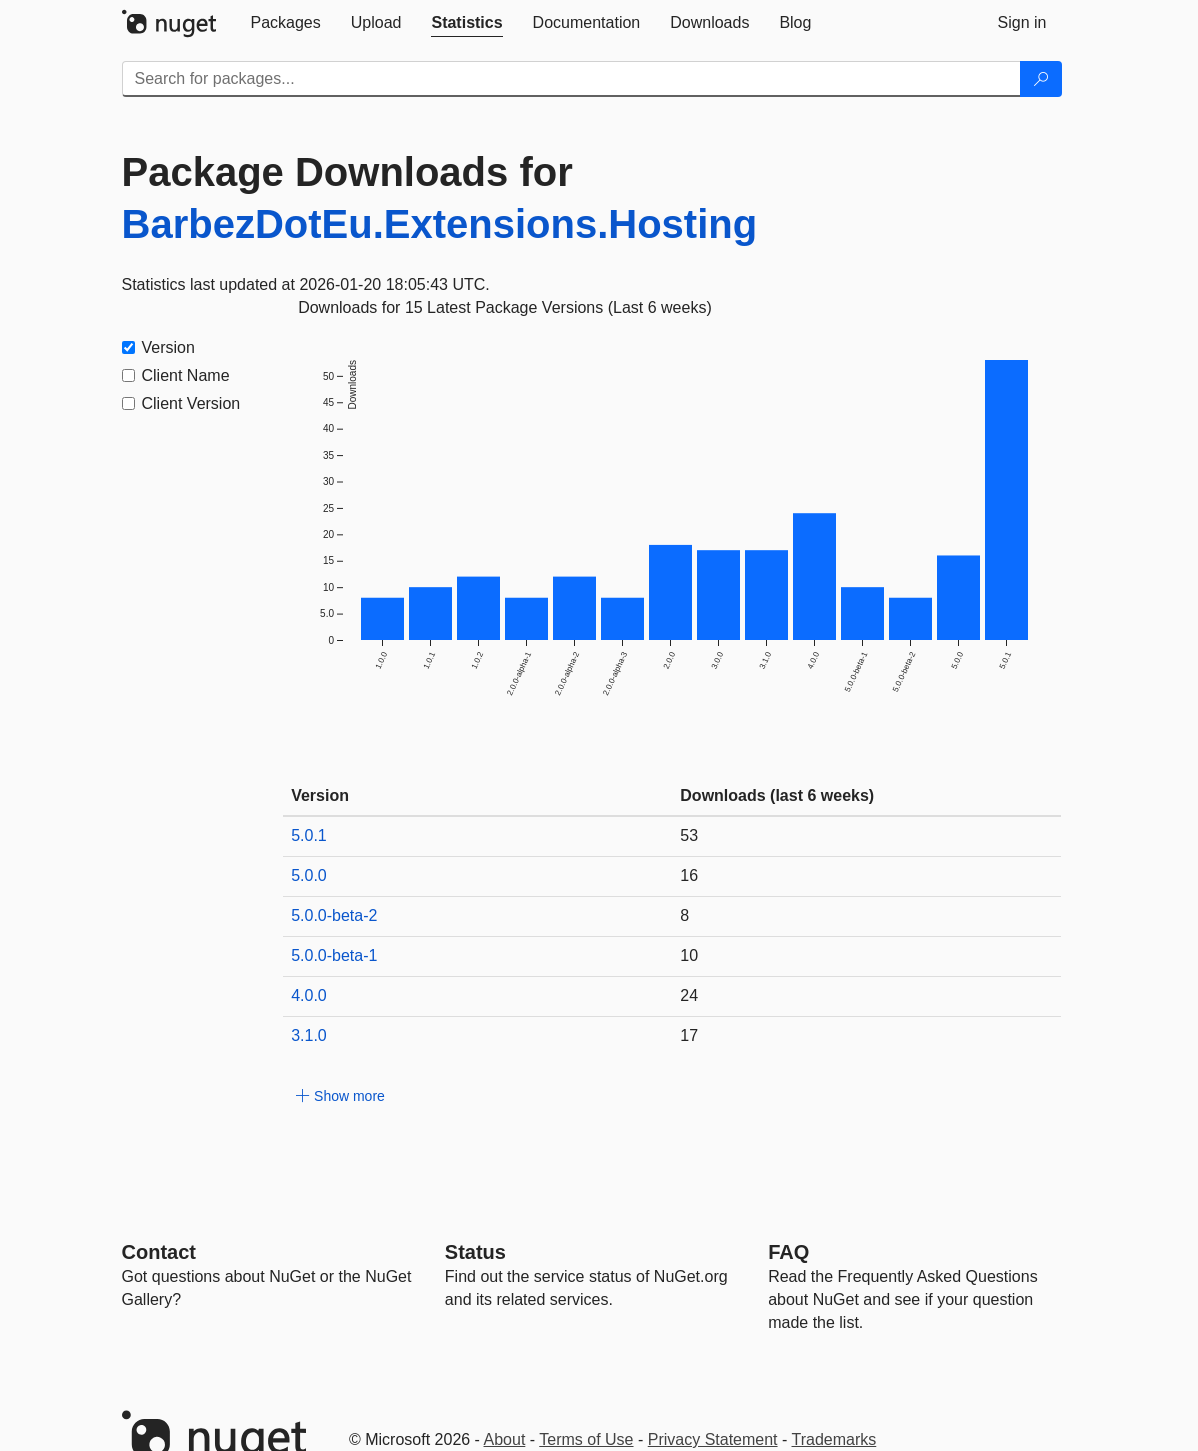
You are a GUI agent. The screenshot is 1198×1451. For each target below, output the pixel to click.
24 (689, 995)
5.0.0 (309, 875)
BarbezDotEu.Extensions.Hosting (440, 224)
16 (689, 875)
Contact (159, 1252)
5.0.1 (309, 835)
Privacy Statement (713, 1439)
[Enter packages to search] (571, 79)
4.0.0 (309, 995)
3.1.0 (309, 1035)
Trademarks (834, 1439)
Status (475, 1252)
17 (689, 1035)
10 (689, 955)
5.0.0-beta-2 (334, 915)
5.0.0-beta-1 (334, 955)
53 (689, 835)
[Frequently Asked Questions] (788, 1252)
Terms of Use (586, 1439)
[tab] (286, 23)
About (505, 1439)
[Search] (1041, 79)
